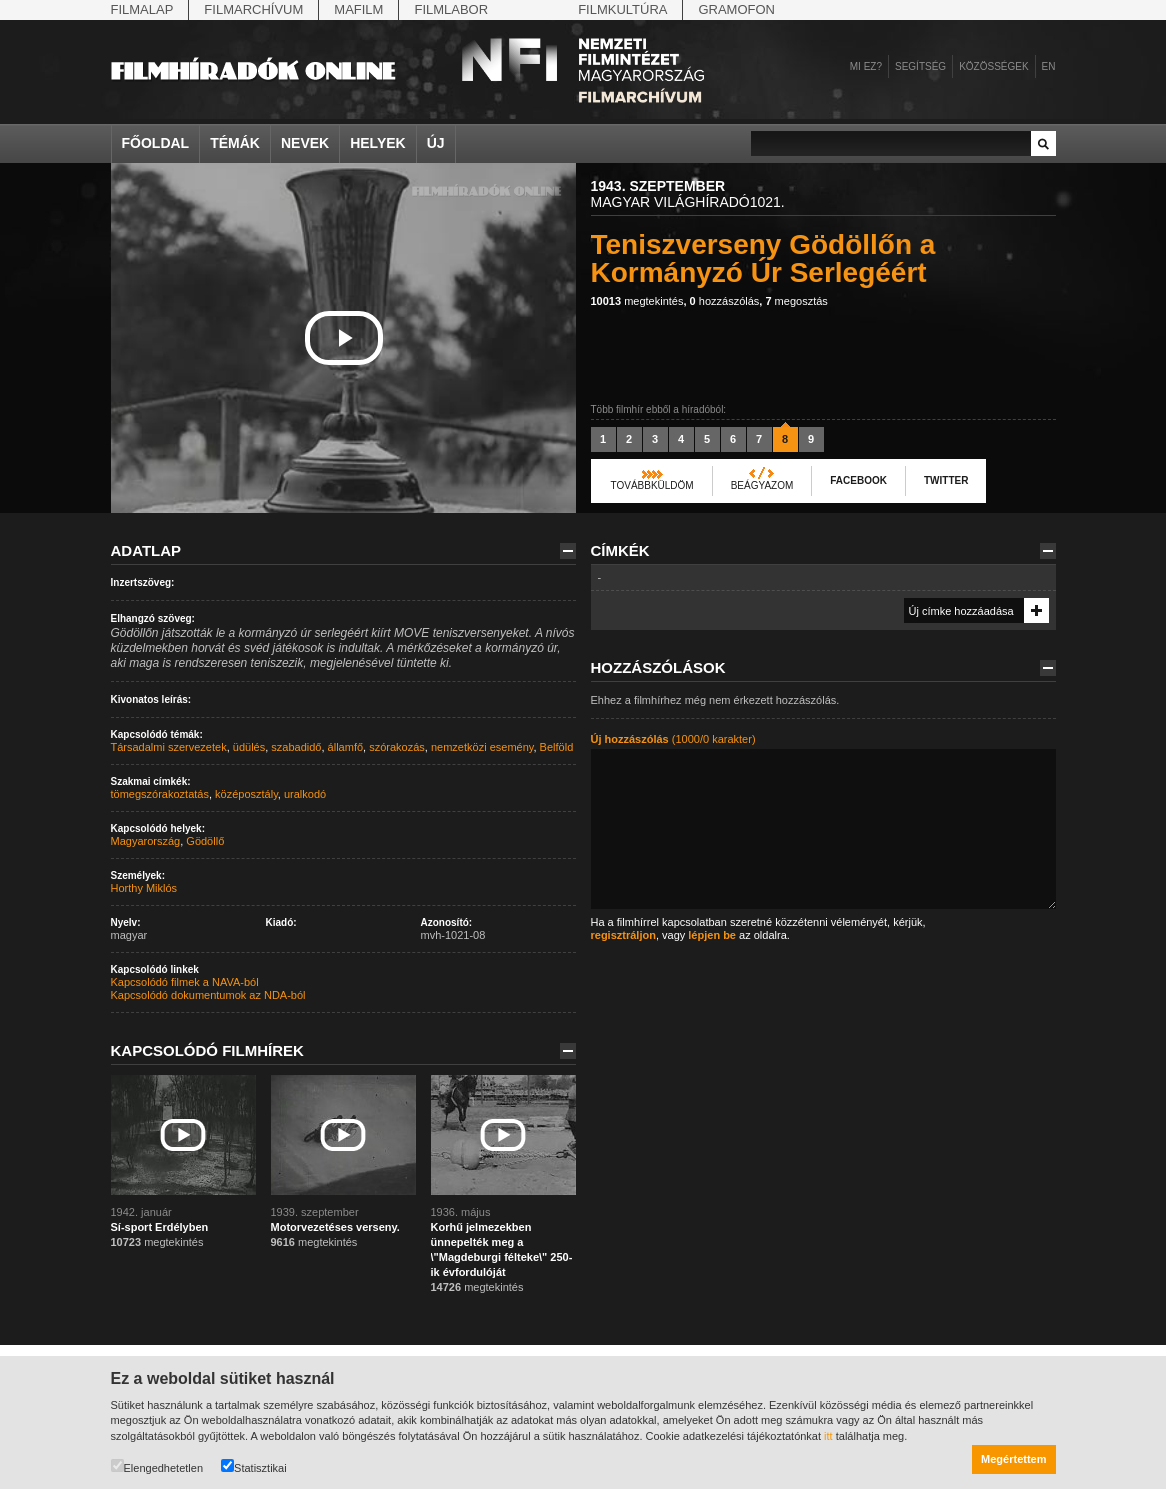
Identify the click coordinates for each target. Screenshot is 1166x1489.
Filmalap (142, 9)
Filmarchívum (253, 9)
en (1049, 66)
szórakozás (397, 747)
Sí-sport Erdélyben (160, 1227)
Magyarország (146, 841)
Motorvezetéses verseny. (335, 1227)
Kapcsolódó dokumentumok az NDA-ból (208, 995)
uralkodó (305, 794)
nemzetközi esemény (482, 747)
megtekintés (637, 301)
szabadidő (296, 747)
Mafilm (358, 9)
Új (436, 143)
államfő (345, 747)
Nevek (305, 143)
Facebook (858, 480)
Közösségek (993, 66)
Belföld (557, 747)
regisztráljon (623, 935)
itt (828, 1436)
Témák (235, 143)
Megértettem (1013, 1459)
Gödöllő (205, 841)
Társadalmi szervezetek (169, 747)
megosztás (796, 301)
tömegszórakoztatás (160, 794)
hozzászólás (725, 301)
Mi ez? (866, 66)
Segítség (920, 66)
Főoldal (156, 143)
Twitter (946, 480)
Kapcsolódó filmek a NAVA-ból (185, 982)
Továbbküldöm (652, 485)
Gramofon (736, 9)
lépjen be (712, 935)
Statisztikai (254, 1466)
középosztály (246, 794)
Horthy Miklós (144, 888)
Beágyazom (762, 485)
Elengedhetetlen (157, 1466)
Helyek (378, 143)
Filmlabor (451, 9)
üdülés (249, 747)
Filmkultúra (622, 9)
